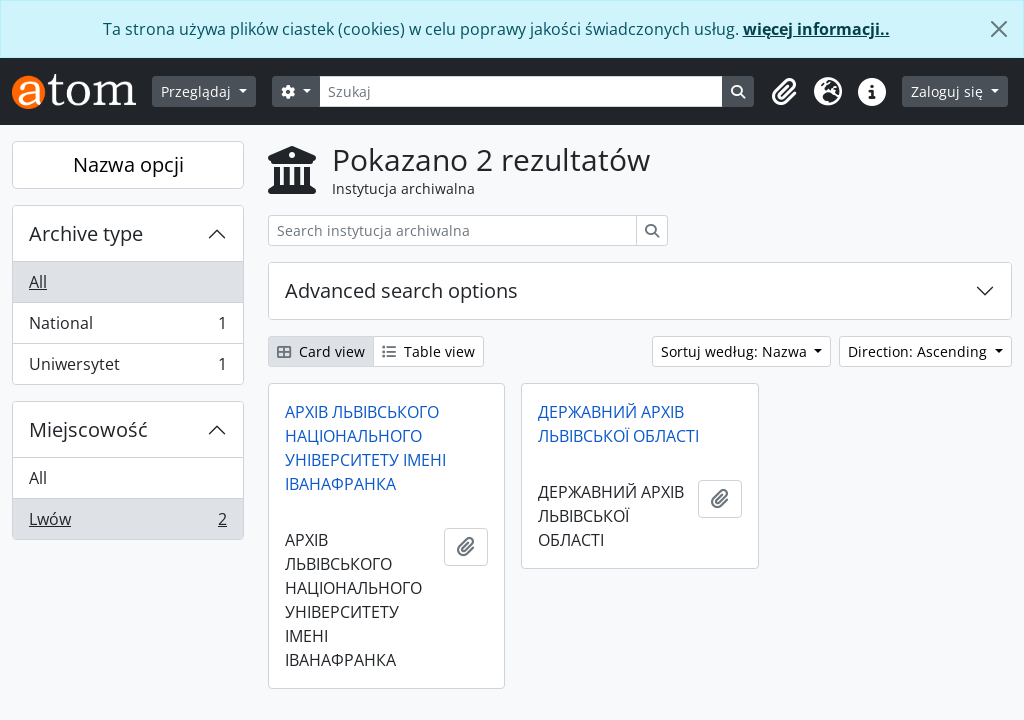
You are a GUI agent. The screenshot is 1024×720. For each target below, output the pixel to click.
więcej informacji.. (816, 29)
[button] (784, 92)
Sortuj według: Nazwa (736, 351)
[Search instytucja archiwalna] (452, 230)
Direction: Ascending (919, 351)
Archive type (86, 233)
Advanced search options (401, 290)
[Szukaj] (521, 91)
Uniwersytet (127, 368)
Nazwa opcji (128, 164)
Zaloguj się (949, 91)
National (127, 327)
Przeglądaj (198, 91)
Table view (428, 351)
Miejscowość (88, 429)
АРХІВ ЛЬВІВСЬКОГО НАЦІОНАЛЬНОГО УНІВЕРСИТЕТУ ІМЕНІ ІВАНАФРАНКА (365, 448)
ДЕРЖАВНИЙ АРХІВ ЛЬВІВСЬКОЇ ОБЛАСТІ (618, 424)
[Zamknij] (999, 29)
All (38, 282)
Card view (321, 351)
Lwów (127, 523)
